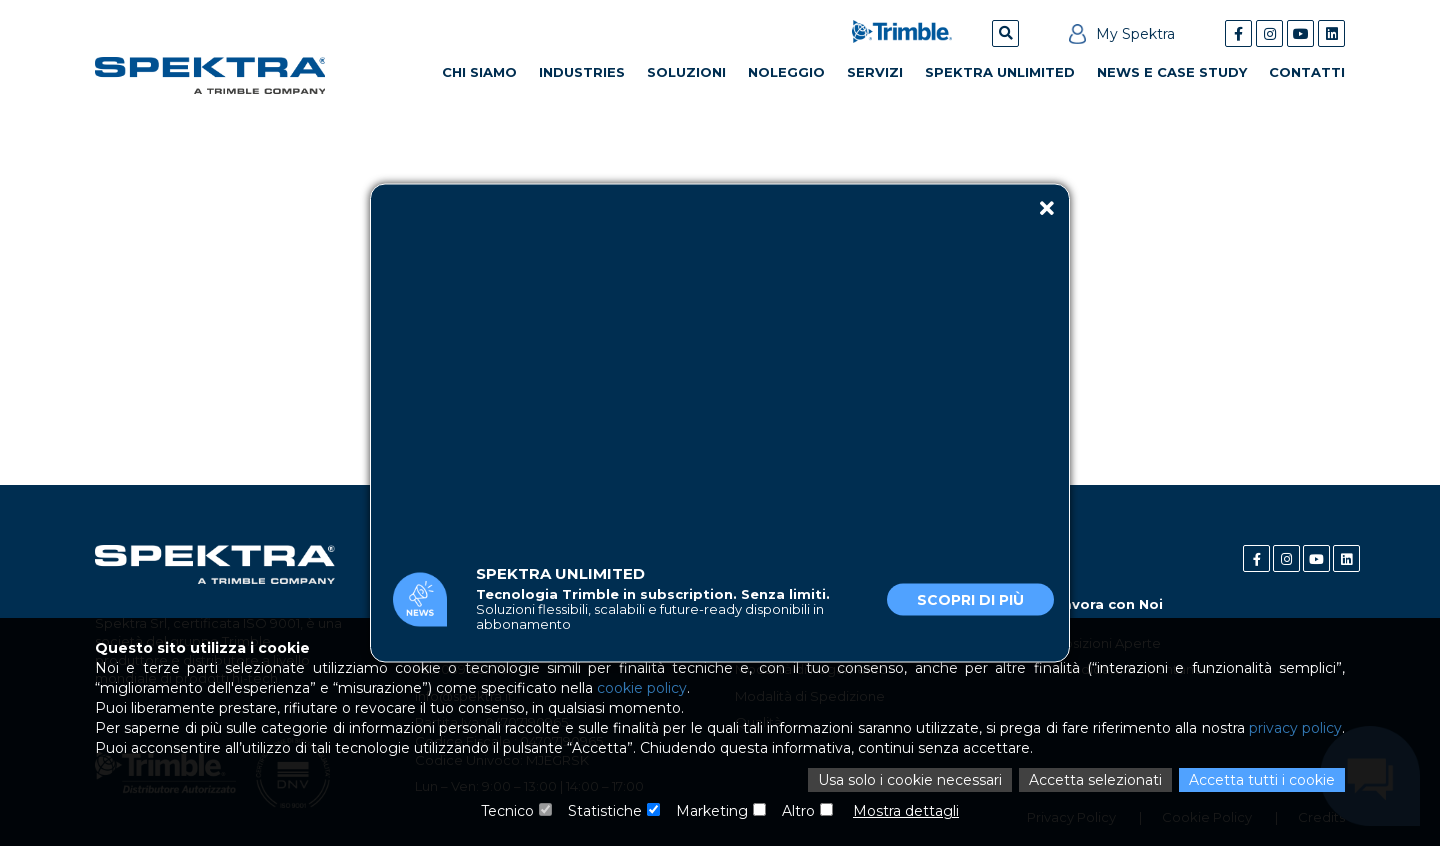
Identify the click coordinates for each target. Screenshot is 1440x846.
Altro (798, 811)
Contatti (1307, 72)
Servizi (875, 72)
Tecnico (507, 811)
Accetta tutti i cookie (1262, 780)
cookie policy (642, 688)
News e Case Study (1172, 72)
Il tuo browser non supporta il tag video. (720, 362)
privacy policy (1295, 728)
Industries (582, 72)
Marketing (712, 811)
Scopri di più (970, 599)
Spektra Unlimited (1000, 72)
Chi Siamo (479, 72)
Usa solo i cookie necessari (910, 780)
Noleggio (786, 72)
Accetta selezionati (1095, 780)
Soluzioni (686, 72)
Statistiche (605, 811)
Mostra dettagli (906, 811)
